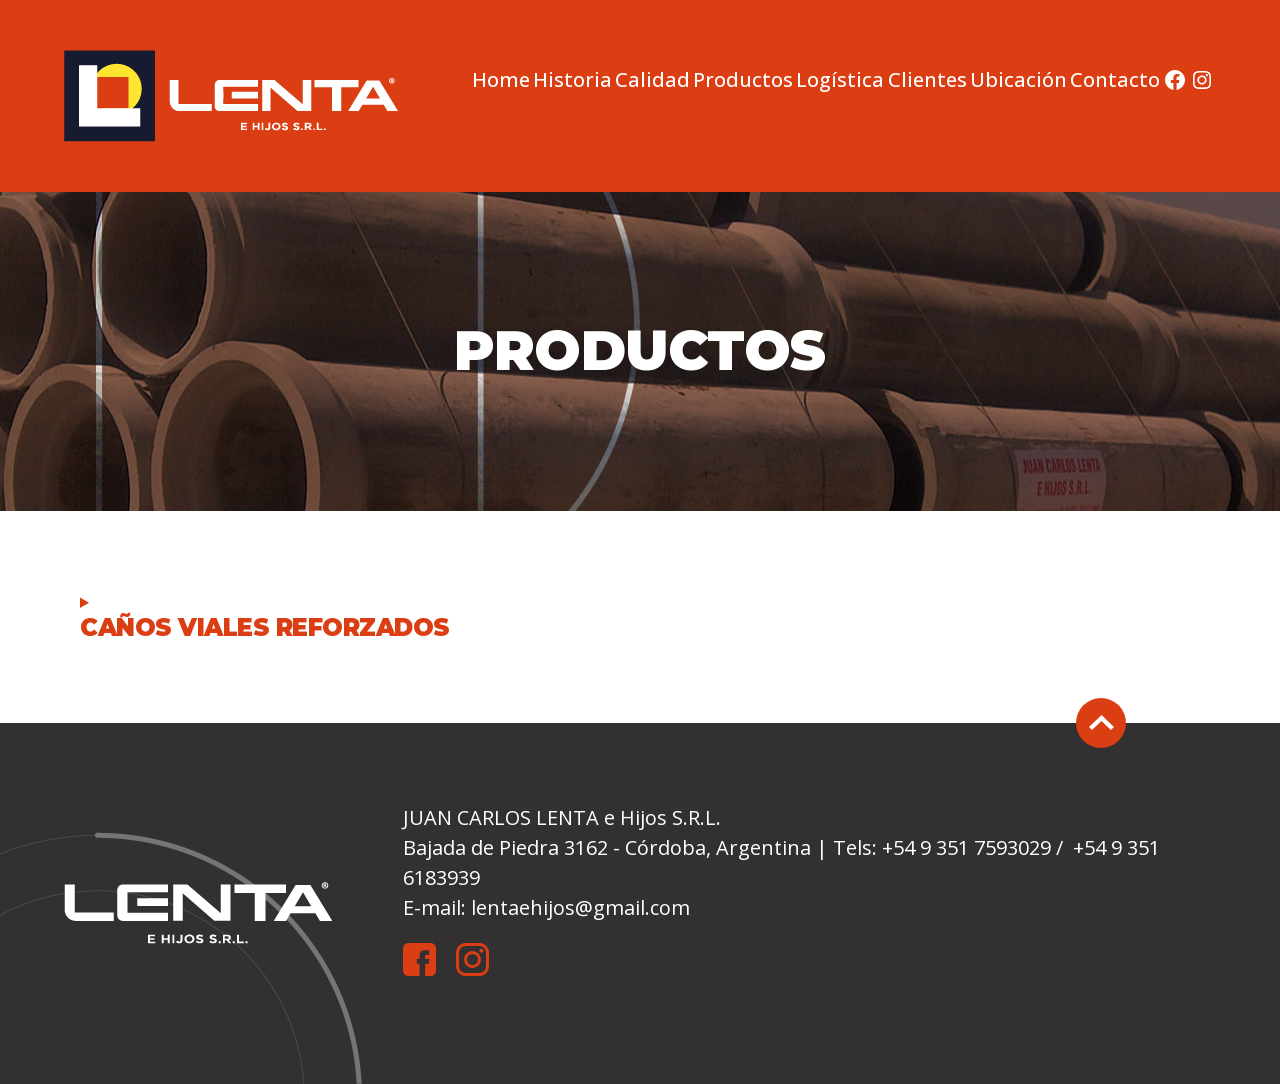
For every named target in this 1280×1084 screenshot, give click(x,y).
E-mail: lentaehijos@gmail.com (546, 907)
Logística (840, 80)
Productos (743, 80)
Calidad (652, 80)
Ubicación (1018, 80)
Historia (572, 80)
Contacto (1115, 80)
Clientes (927, 80)
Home (501, 80)
